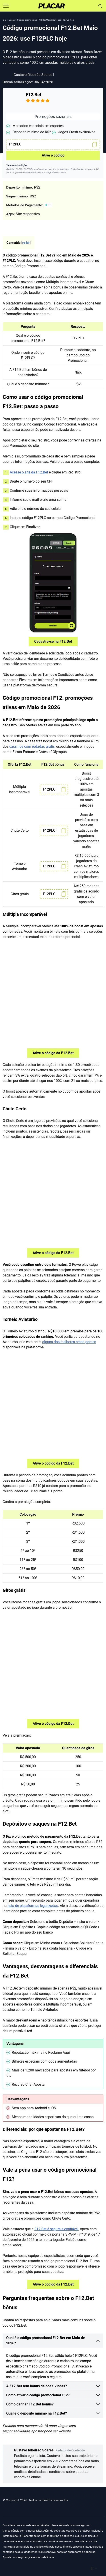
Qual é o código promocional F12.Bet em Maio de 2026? (45, 2340)
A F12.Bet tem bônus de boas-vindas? (36, 2386)
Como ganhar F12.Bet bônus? (30, 2404)
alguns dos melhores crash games (69, 1342)
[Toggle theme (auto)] (93, 2568)
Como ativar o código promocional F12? (38, 2395)
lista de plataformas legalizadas (33, 1906)
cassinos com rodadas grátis (32, 746)
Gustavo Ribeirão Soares (49, 2450)
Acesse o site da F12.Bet (29, 472)
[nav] (4, 20)
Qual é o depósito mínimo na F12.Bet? (36, 2413)
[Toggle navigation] (6, 5)
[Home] (51, 6)
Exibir (26, 242)
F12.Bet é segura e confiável (56, 2229)
